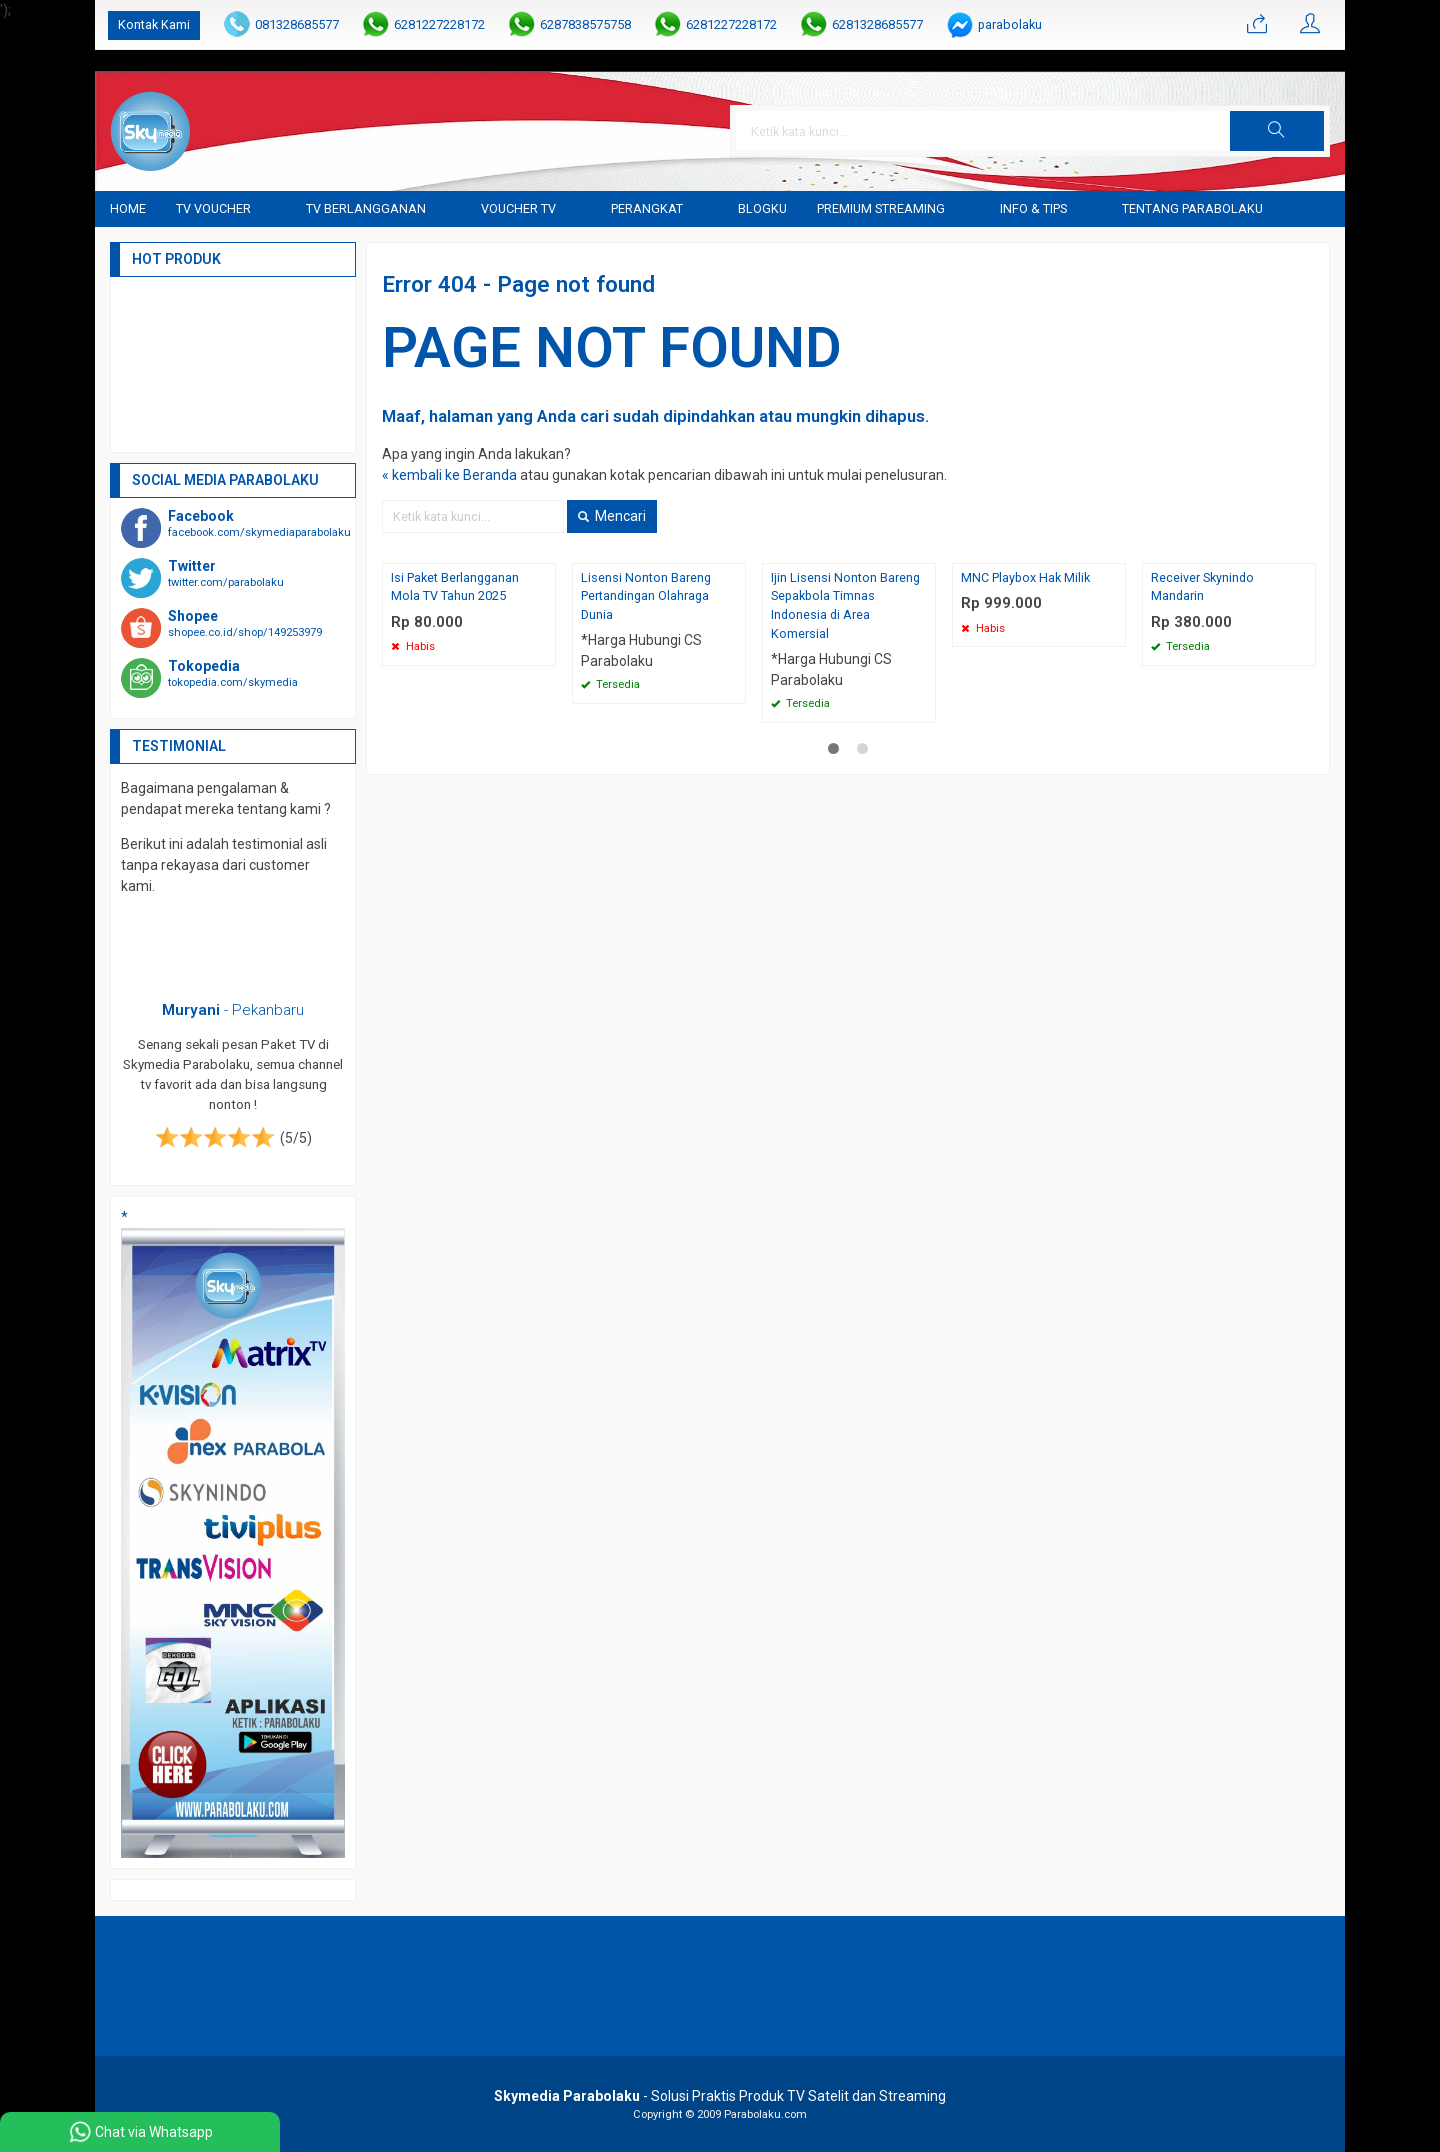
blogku (762, 208)
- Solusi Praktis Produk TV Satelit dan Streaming (720, 2096)
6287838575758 (585, 24)
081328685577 (297, 24)
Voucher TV (518, 208)
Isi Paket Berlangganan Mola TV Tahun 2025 (455, 587)
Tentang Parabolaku (1192, 208)
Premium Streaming (881, 208)
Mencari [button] (612, 516)
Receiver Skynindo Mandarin (1202, 587)
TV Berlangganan (366, 208)
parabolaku (1010, 24)
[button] (1277, 131)
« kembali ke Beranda (449, 475)
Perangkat (647, 208)
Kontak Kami (154, 24)
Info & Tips (1033, 208)
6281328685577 (877, 24)
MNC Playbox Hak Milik (1026, 577)
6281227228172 (439, 24)
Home (128, 208)
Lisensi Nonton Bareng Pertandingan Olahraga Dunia (646, 596)
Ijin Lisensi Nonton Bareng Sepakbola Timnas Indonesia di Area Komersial (845, 606)
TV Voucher (213, 208)
